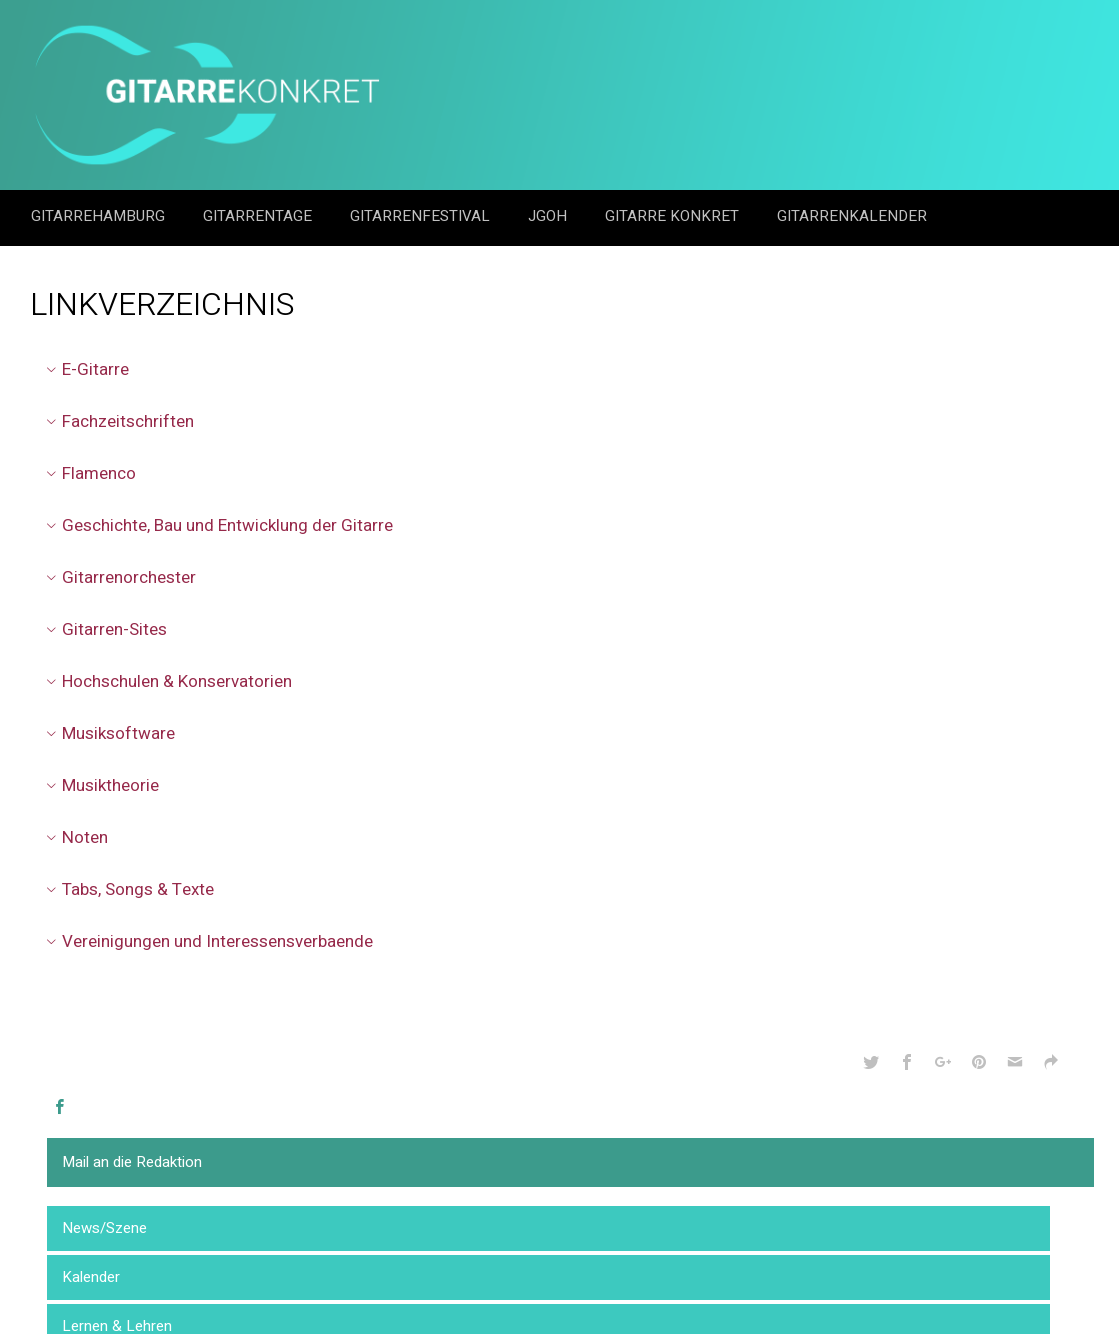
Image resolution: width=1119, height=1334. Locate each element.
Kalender (91, 1277)
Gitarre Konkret (674, 216)
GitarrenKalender (852, 216)
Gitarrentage (259, 216)
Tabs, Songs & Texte (127, 889)
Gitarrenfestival (422, 216)
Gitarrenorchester (118, 577)
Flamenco (88, 473)
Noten (74, 837)
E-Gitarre (84, 369)
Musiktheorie (99, 785)
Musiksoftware (107, 733)
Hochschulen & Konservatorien (166, 681)
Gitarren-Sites (103, 629)
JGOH (549, 216)
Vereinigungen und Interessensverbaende (206, 941)
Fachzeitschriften (117, 421)
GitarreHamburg (100, 216)
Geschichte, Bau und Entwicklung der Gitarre (216, 525)
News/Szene (104, 1228)
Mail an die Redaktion (132, 1162)
